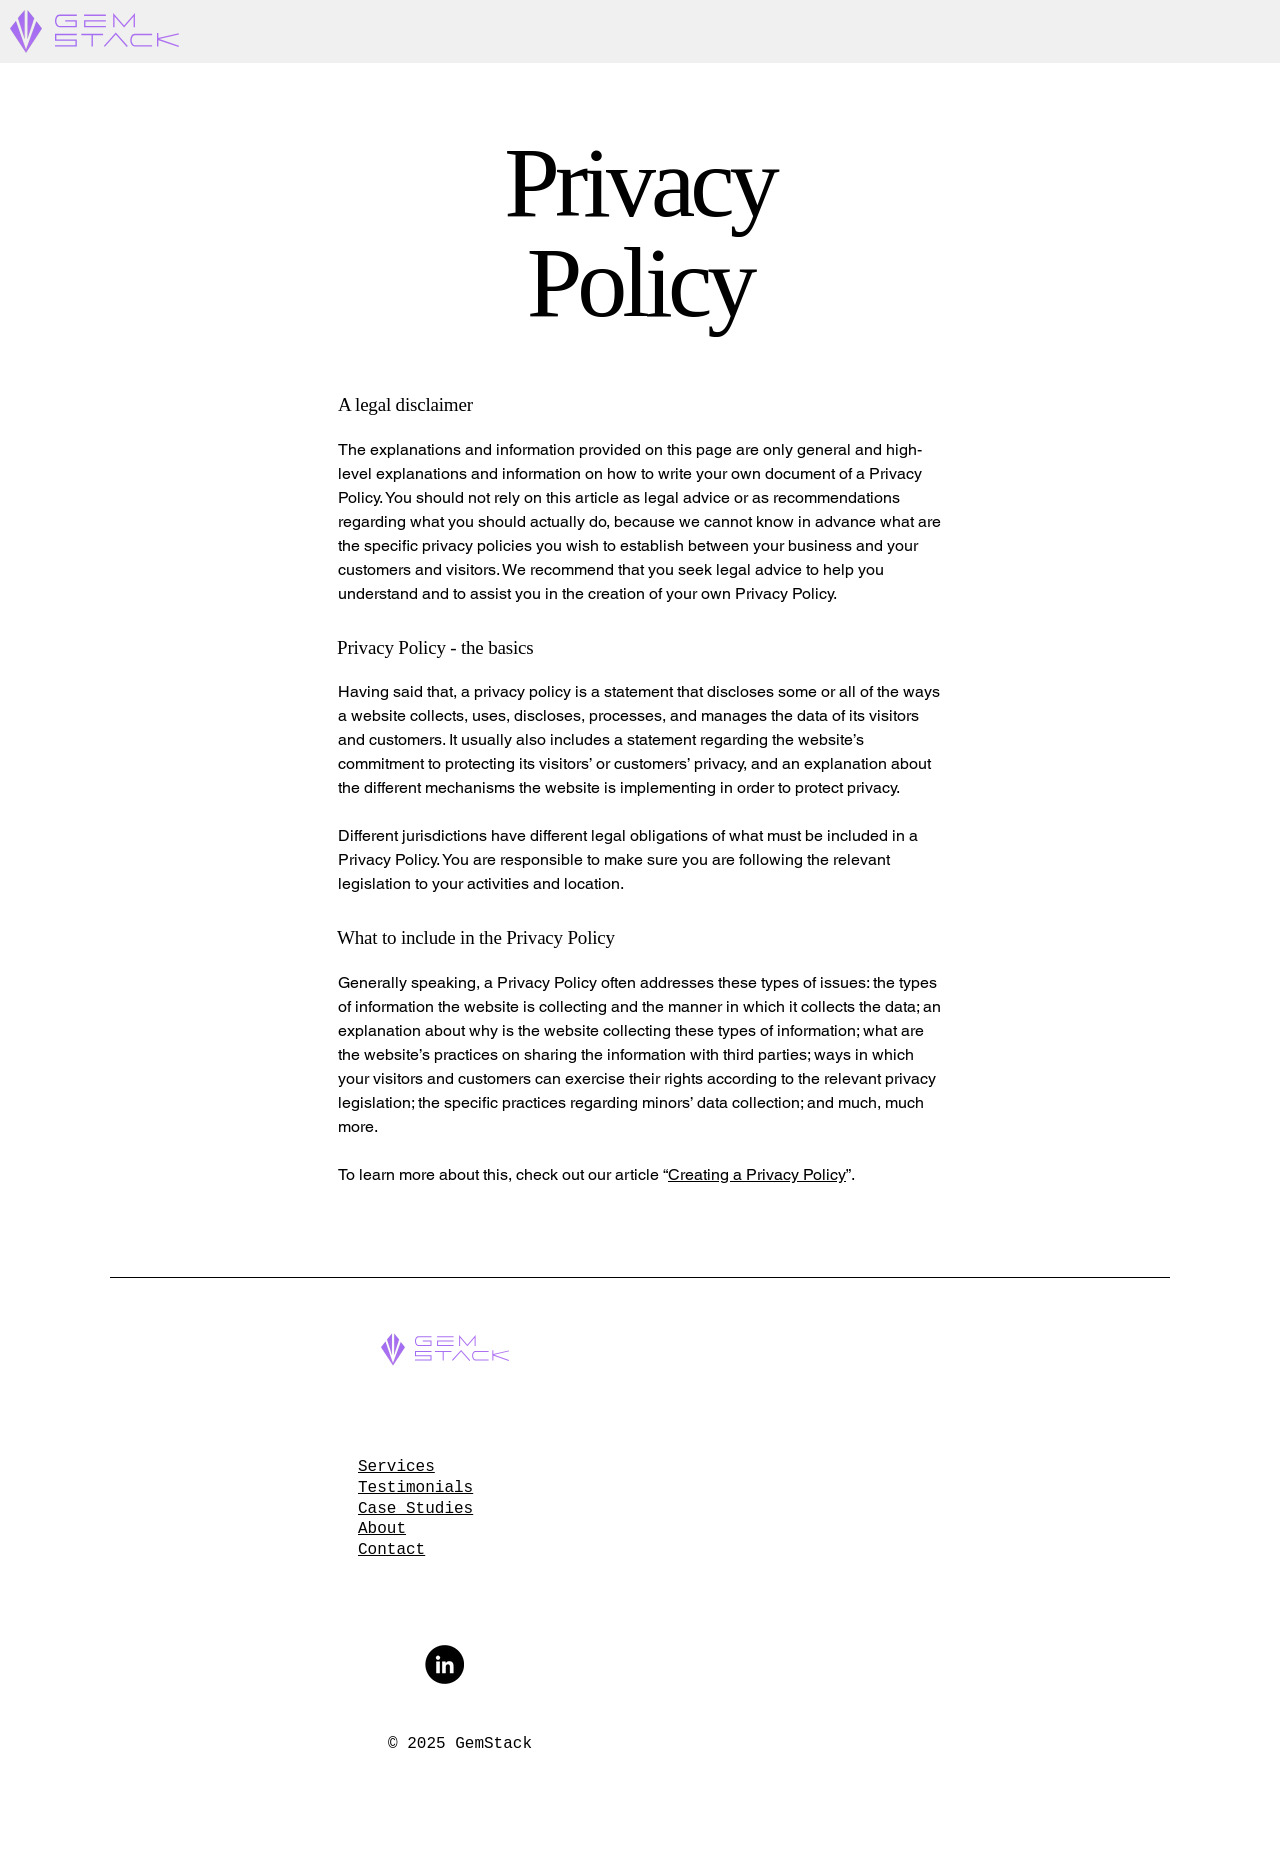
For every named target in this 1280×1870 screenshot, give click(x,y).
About (382, 1529)
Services (396, 1467)
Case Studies (415, 1509)
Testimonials (415, 1488)
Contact (391, 1550)
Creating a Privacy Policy (757, 1174)
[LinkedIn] (444, 1664)
